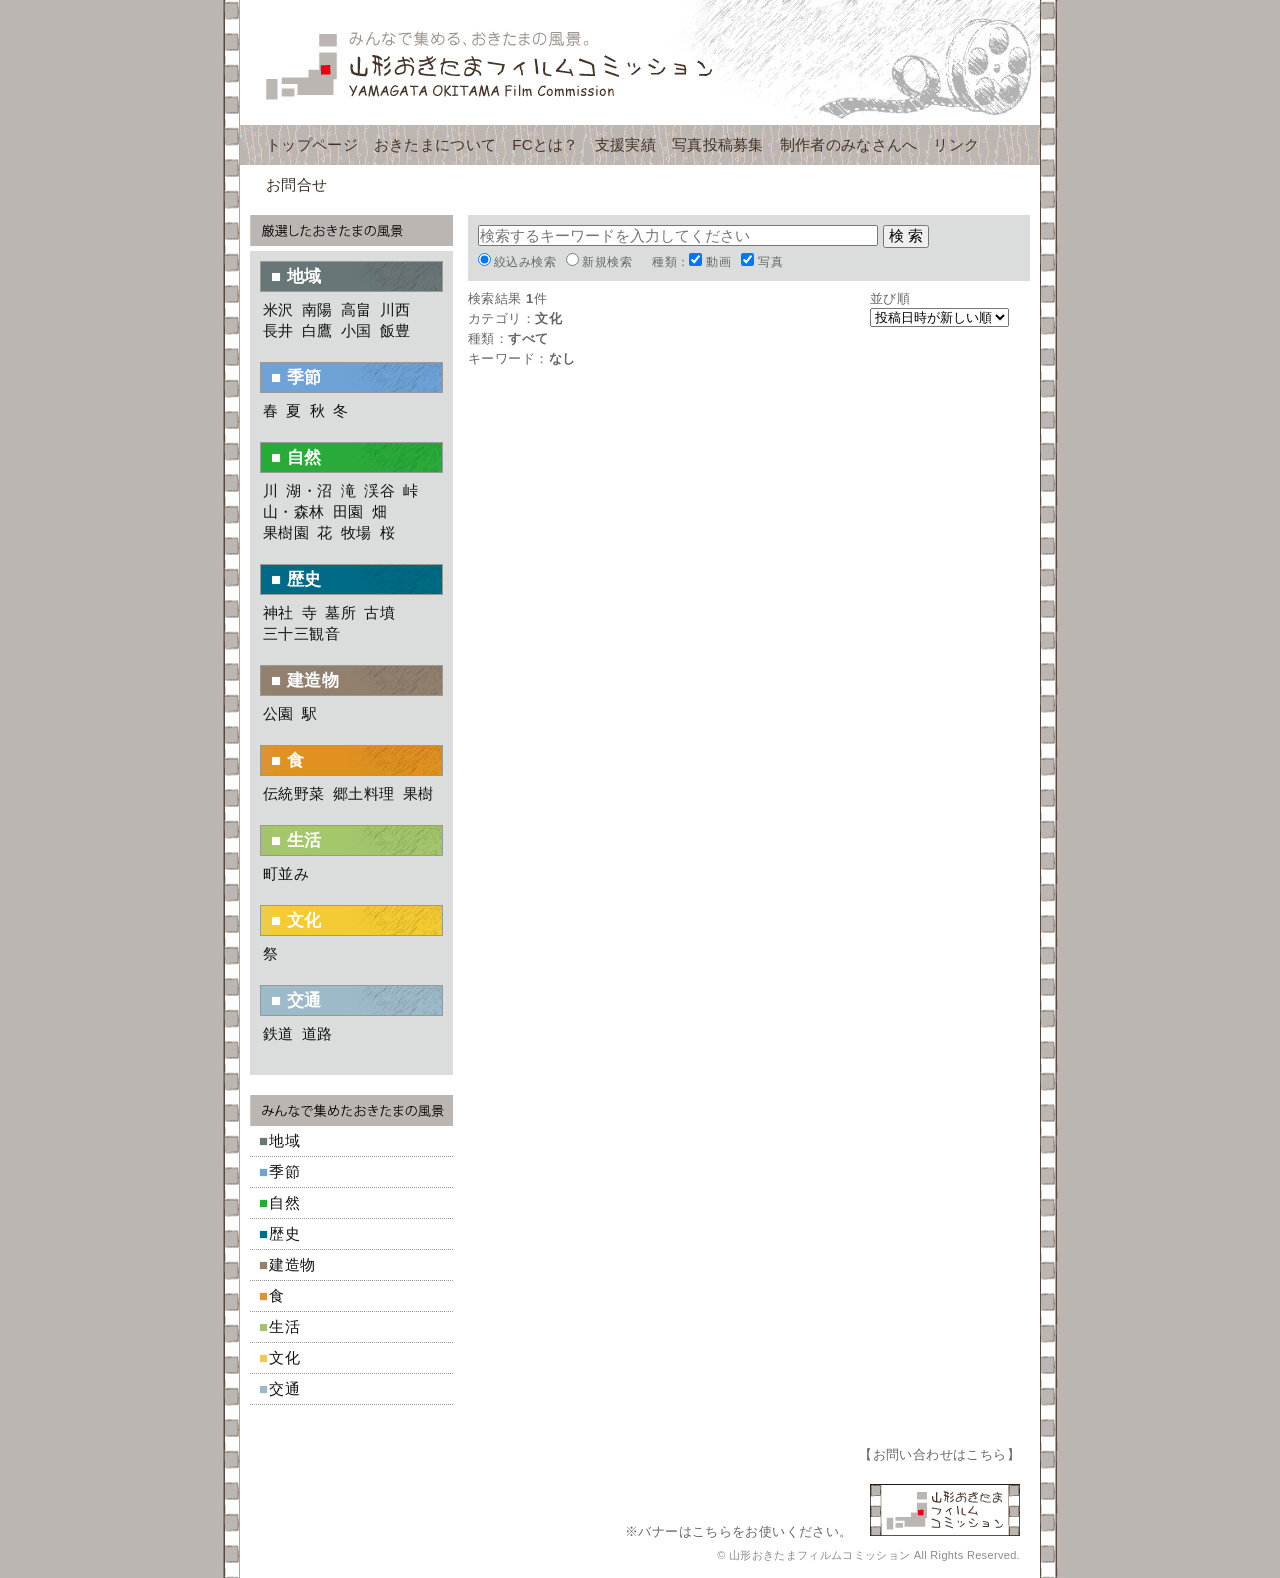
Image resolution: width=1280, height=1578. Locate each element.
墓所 (340, 612)
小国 (356, 330)
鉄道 (278, 1033)
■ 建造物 (305, 680)
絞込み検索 (525, 262)
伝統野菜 (294, 793)
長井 (278, 330)
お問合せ (296, 184)
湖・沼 (309, 490)
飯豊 (395, 330)
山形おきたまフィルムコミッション (640, 62)
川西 (395, 309)
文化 (285, 1357)
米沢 (278, 309)
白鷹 (317, 330)
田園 (348, 511)
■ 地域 (296, 276)
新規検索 (607, 262)
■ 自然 (296, 457)
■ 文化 (296, 920)
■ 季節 (296, 377)
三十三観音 (301, 633)
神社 (278, 612)
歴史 (285, 1233)
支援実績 (625, 144)
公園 (278, 713)
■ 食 (287, 760)
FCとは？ (545, 144)
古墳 (379, 612)
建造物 (292, 1264)
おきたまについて (435, 144)
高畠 (356, 309)
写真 (770, 262)
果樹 (418, 793)
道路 (317, 1033)
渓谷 (379, 490)
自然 (285, 1202)
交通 (285, 1388)
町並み (286, 873)
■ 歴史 (296, 579)
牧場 (356, 532)
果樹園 (286, 532)
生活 (285, 1326)
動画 (718, 262)
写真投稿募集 (718, 144)
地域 (285, 1140)
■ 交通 (296, 1000)
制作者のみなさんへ (849, 144)
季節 (285, 1171)
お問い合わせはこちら (940, 1454)
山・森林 (294, 511)
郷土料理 (364, 793)
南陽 (317, 309)
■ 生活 (296, 840)
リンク (956, 144)
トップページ (312, 144)
